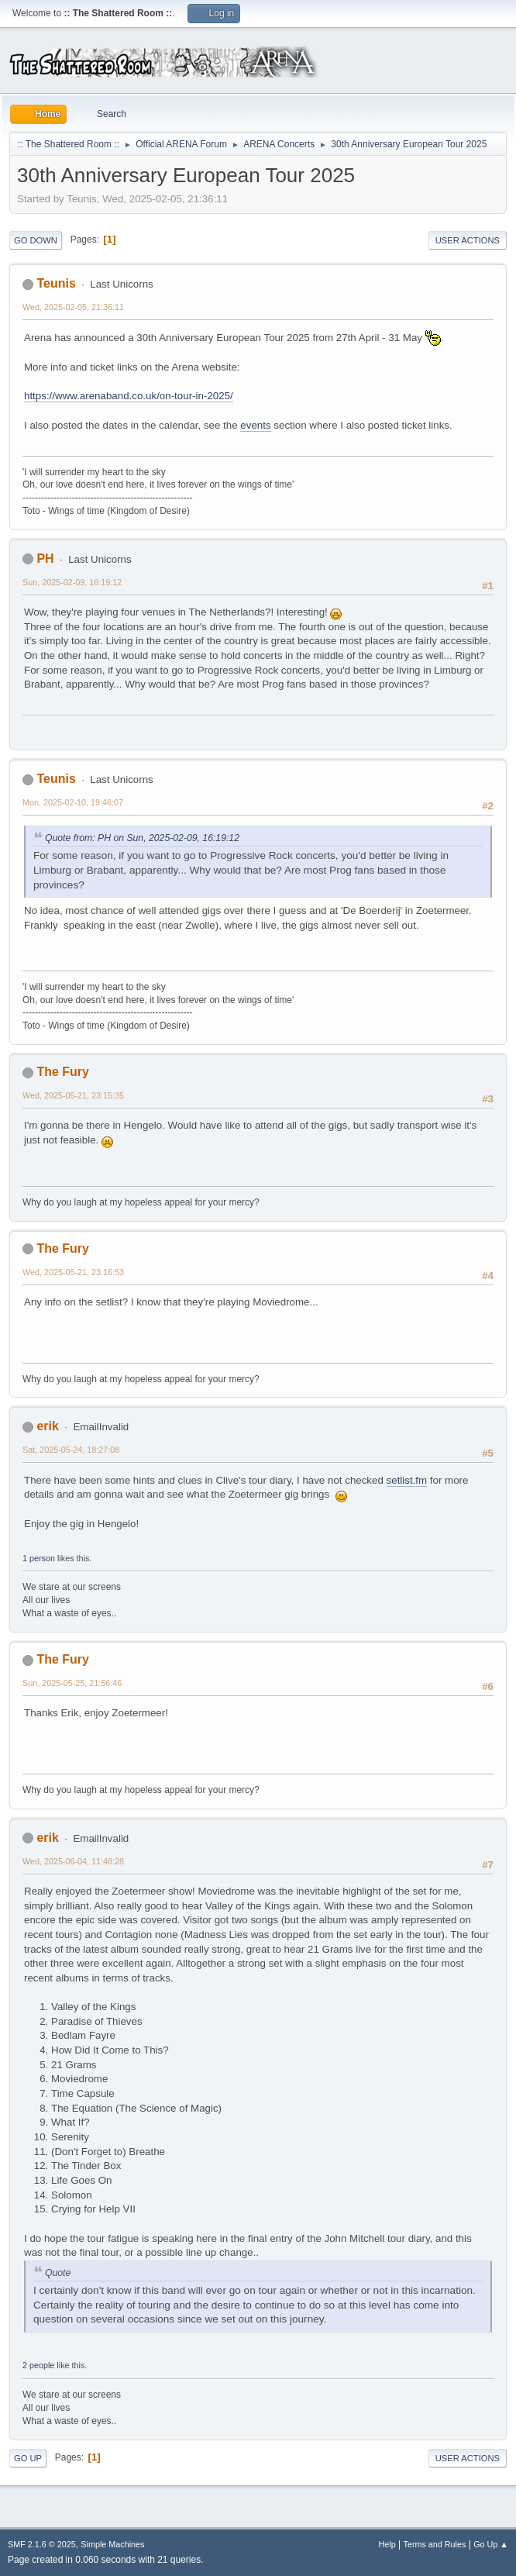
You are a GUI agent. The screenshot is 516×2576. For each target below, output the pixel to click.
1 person (38, 1558)
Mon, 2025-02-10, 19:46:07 (72, 802)
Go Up (28, 2458)
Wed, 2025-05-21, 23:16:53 (73, 1272)
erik (47, 1426)
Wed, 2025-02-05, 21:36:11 (73, 307)
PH (44, 558)
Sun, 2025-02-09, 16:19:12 (72, 582)
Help (387, 2544)
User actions (467, 240)
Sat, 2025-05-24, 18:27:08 (70, 1449)
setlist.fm (407, 1480)
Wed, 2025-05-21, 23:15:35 (73, 1095)
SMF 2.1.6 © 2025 (42, 2544)
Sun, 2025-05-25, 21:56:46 (72, 1683)
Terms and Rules (435, 2544)
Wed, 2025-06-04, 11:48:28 (73, 1861)
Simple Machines (112, 2544)
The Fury (62, 1071)
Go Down (35, 240)
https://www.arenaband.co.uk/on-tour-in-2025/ (128, 396)
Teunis (55, 283)
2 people (38, 2365)
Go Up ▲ (490, 2544)
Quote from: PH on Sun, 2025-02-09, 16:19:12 (142, 838)
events (255, 425)
